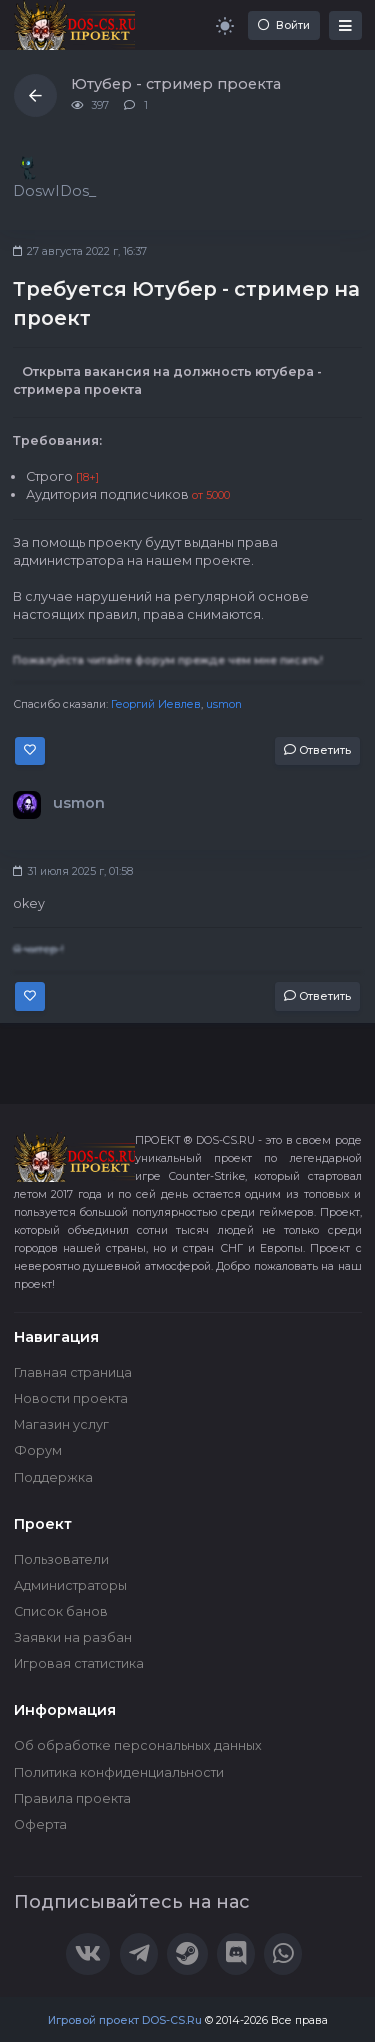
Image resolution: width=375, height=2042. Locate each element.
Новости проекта (71, 1398)
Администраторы (70, 1585)
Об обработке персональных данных (138, 1745)
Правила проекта (72, 1798)
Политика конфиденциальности (119, 1772)
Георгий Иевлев (156, 704)
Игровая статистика (79, 1663)
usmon (224, 704)
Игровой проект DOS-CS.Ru (125, 2020)
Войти (284, 25)
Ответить (317, 750)
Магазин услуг (61, 1424)
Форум (38, 1450)
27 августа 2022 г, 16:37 (80, 251)
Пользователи (61, 1559)
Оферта (40, 1824)
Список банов (61, 1611)
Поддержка (53, 1477)
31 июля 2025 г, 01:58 (73, 871)
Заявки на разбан (73, 1637)
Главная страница (73, 1372)
